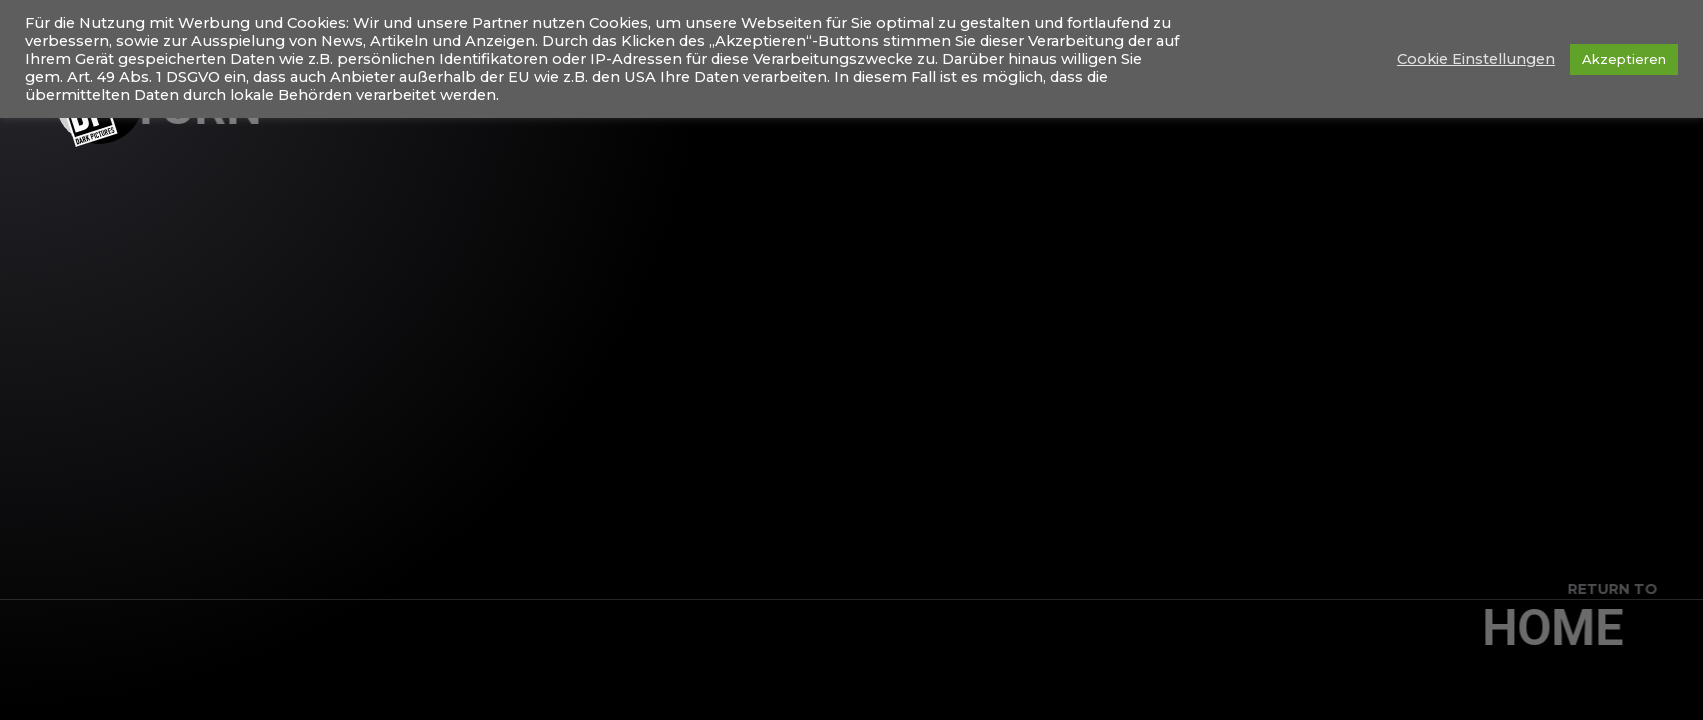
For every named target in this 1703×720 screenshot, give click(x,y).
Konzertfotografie (1374, 99)
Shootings (1536, 99)
